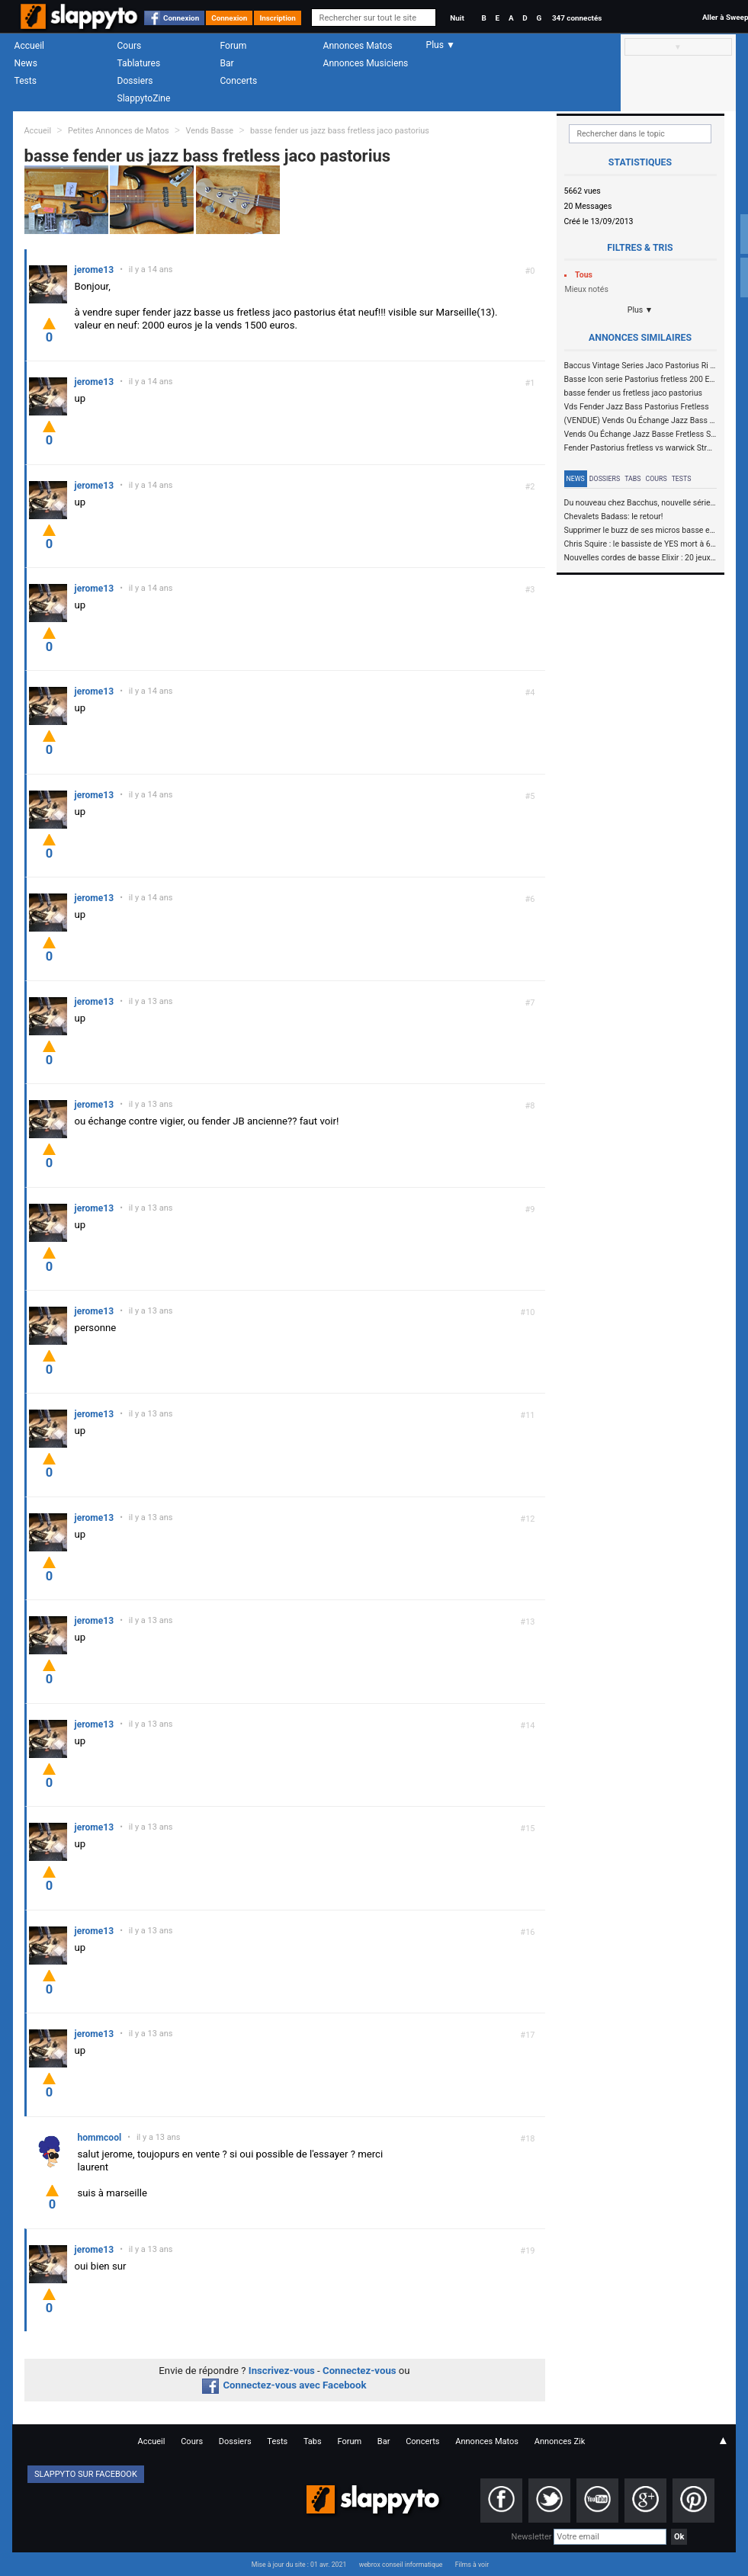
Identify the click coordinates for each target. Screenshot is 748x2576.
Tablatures (139, 63)
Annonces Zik (560, 2441)
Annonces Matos (358, 45)
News (25, 63)
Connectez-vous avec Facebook (284, 2385)
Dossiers (135, 80)
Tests (25, 80)
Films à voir (472, 2564)
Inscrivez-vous (282, 2370)
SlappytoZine (144, 98)
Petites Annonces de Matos (118, 131)
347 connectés (577, 18)
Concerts (239, 80)
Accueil (29, 45)
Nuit (457, 18)
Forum (233, 45)
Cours (129, 45)
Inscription (277, 18)
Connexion (181, 18)
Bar (227, 63)
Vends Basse (209, 131)
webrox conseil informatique (401, 2564)
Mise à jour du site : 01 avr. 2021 (299, 2564)
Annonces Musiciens (366, 63)
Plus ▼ (640, 310)
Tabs (632, 479)
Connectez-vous (359, 2370)
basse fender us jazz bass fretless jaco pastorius (339, 131)
